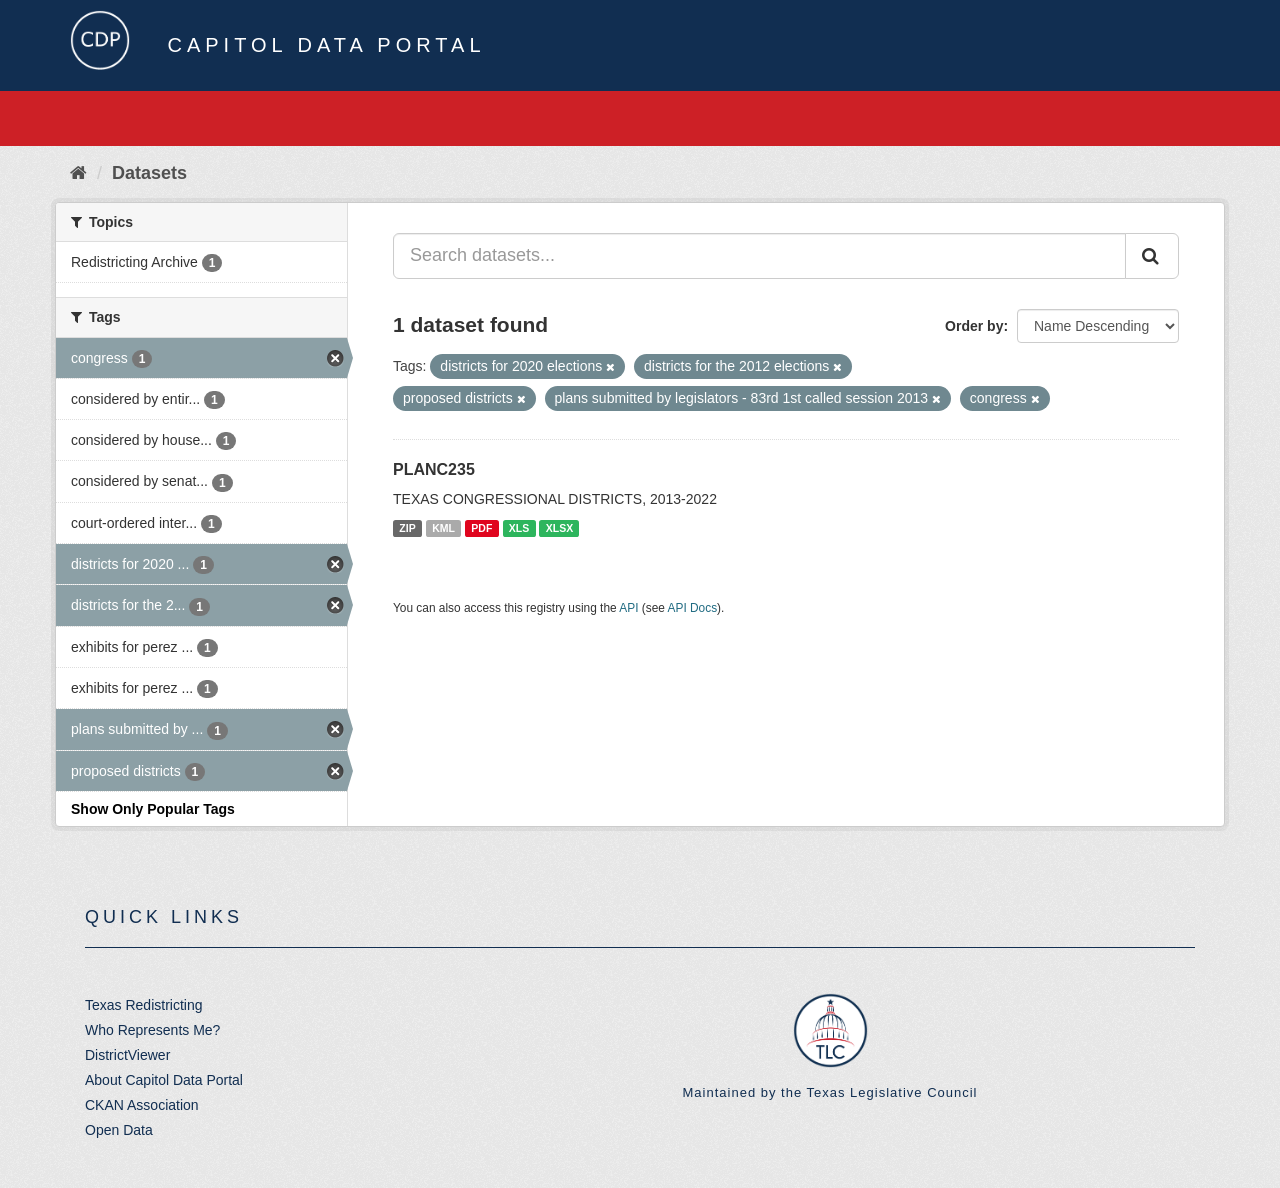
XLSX (559, 528)
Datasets (149, 173)
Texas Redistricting (144, 1005)
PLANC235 (434, 469)
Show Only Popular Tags (153, 809)
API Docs (693, 608)
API (628, 608)
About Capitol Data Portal (164, 1080)
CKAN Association (142, 1105)
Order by (974, 326)
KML (443, 528)
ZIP (407, 528)
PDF (481, 528)
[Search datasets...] (759, 256)
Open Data (119, 1130)
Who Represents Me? (152, 1030)
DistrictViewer (127, 1055)
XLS (519, 528)
